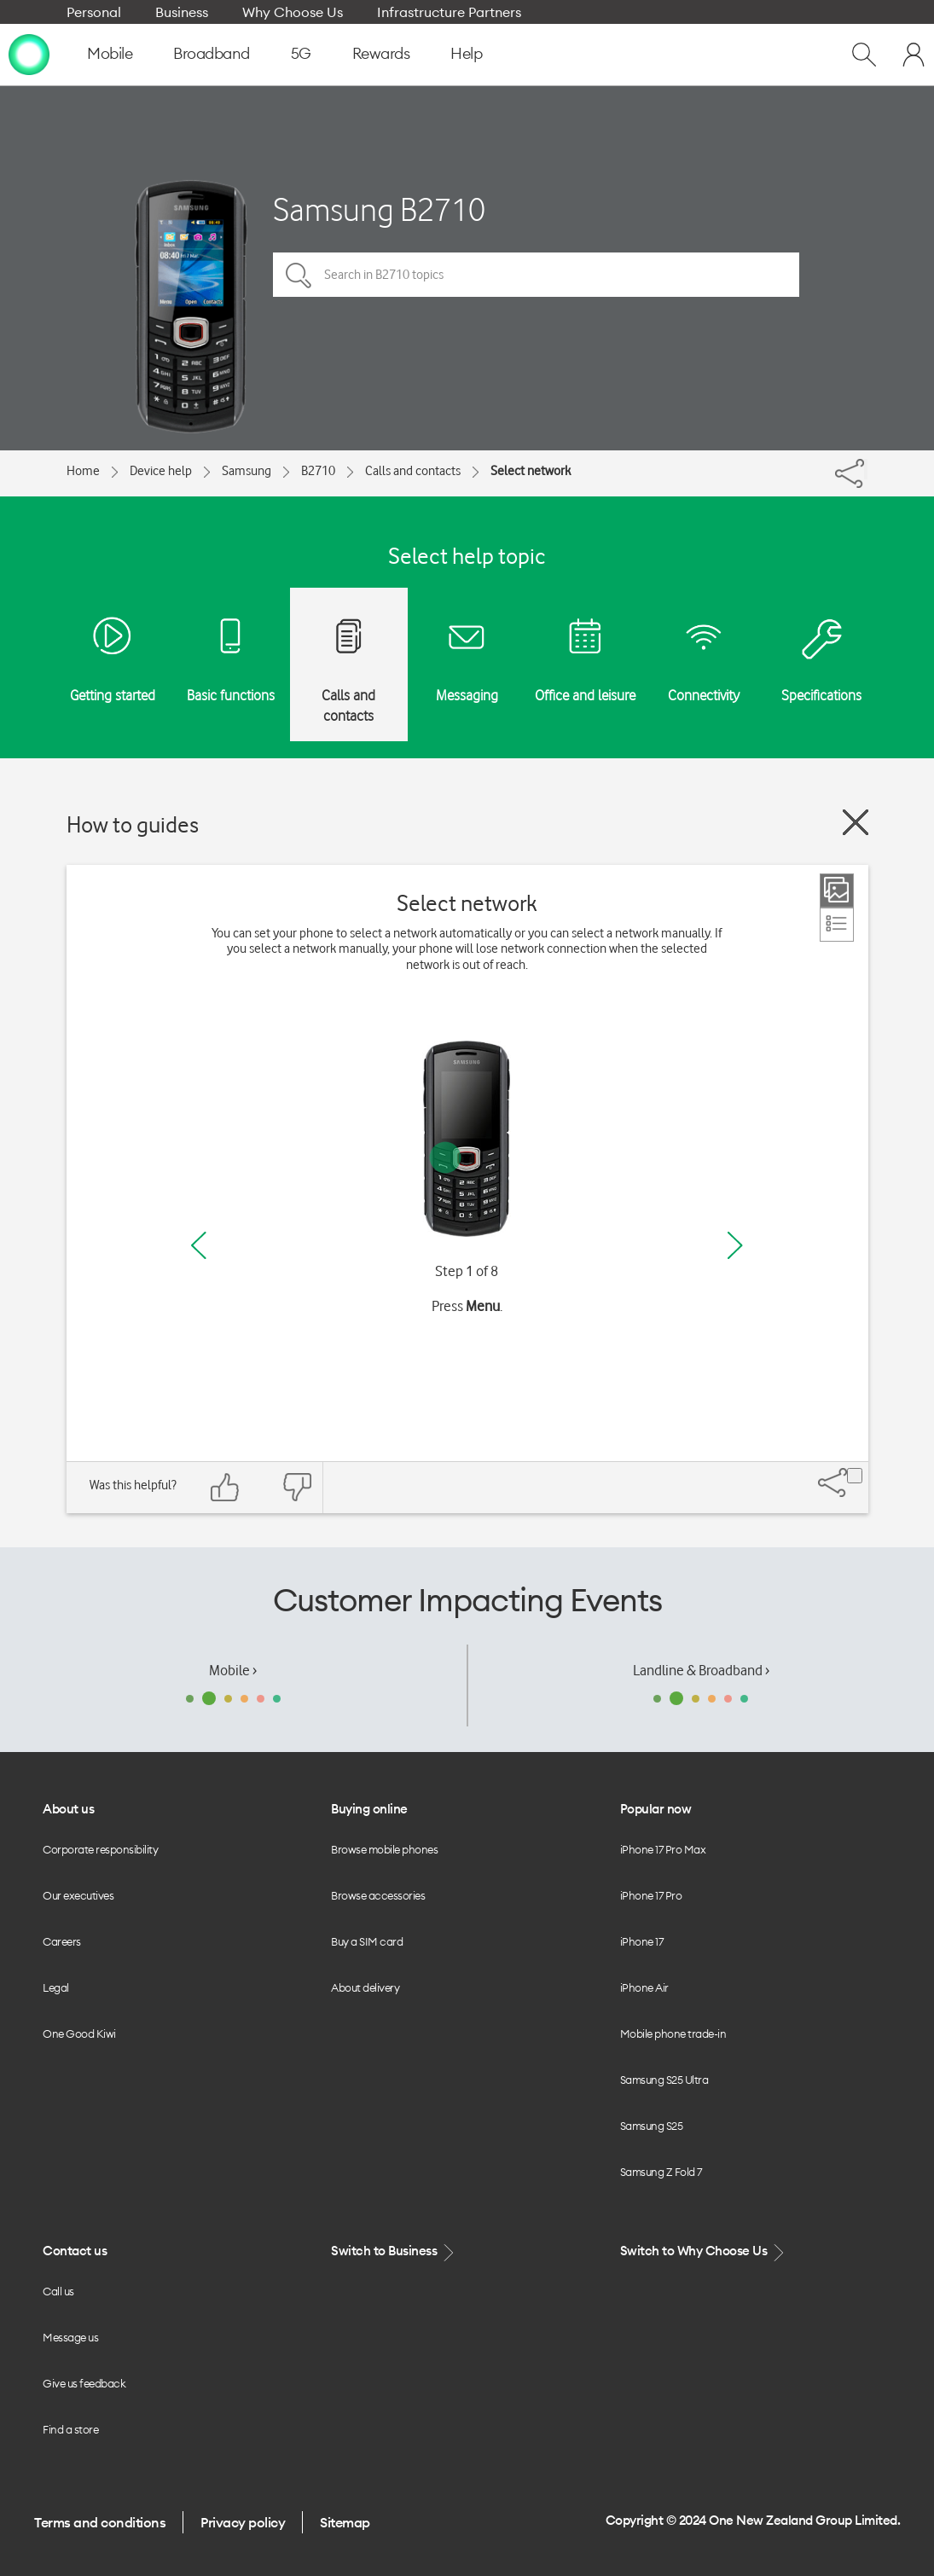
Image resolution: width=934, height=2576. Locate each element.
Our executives (78, 1895)
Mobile (109, 53)
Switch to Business (394, 2251)
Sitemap (345, 2522)
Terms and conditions (99, 2522)
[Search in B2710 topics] (536, 274)
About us (68, 1809)
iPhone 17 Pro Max (663, 1849)
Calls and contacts (413, 471)
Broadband (211, 53)
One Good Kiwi (79, 2033)
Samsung (246, 471)
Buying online (369, 1809)
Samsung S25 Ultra (664, 2079)
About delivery (365, 1987)
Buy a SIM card (367, 1941)
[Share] (865, 469)
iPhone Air (644, 1987)
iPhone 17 (642, 1941)
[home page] (29, 53)
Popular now (656, 1809)
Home (83, 471)
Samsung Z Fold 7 (661, 2172)
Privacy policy (242, 2522)
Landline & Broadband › (701, 1670)
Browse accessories (378, 1895)
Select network (530, 471)
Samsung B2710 (379, 209)
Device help (161, 471)
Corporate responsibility (100, 1849)
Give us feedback (84, 2383)
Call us (58, 2291)
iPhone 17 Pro (651, 1895)
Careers (62, 1941)
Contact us (75, 2250)
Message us (70, 2337)
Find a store (70, 2429)
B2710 (318, 471)
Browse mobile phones (384, 1849)
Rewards (381, 53)
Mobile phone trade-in (673, 2033)
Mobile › (233, 1670)
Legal (56, 1987)
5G (301, 53)
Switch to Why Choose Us (703, 2251)
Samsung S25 (651, 2125)
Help (466, 53)
